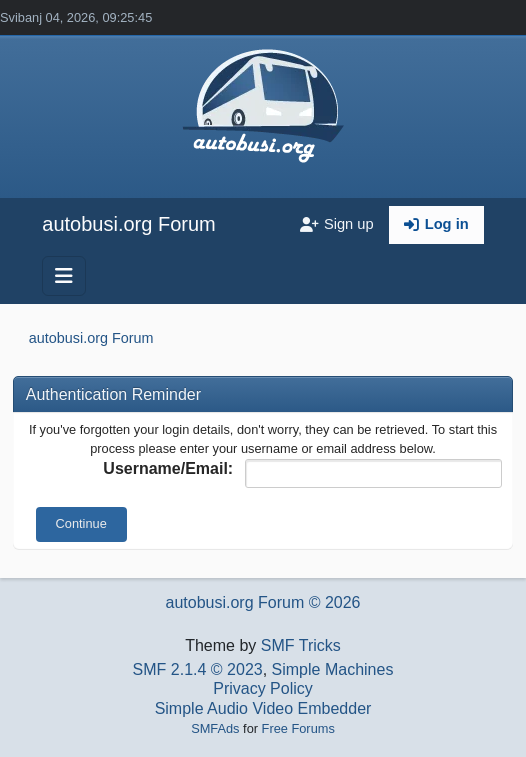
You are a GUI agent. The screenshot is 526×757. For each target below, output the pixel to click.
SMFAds (215, 728)
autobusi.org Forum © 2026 (262, 602)
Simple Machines (333, 669)
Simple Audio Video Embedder (263, 708)
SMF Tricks (301, 645)
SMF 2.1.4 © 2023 (198, 669)
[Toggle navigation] (64, 276)
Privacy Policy (263, 688)
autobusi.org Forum (128, 224)
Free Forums (298, 728)
